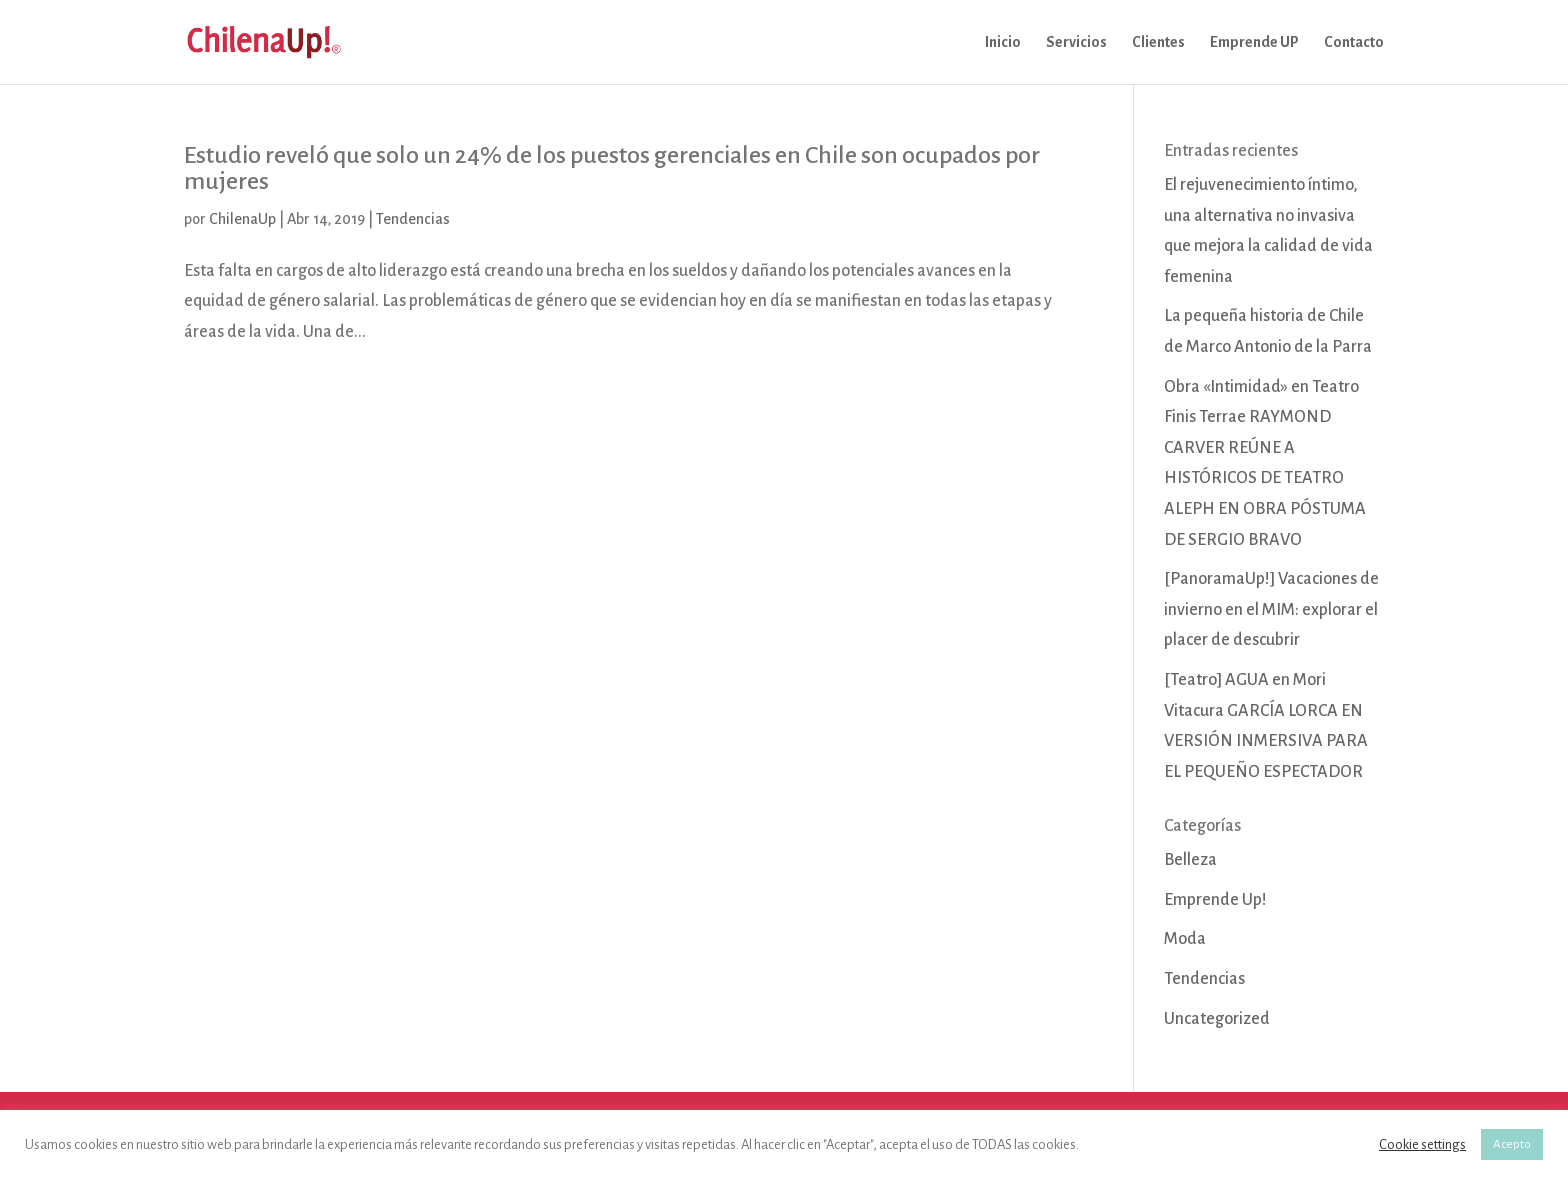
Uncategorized (1217, 1019)
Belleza (1190, 860)
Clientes (1158, 42)
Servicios (1076, 42)
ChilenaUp (242, 219)
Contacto (1354, 42)
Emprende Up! (1215, 900)
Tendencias (413, 219)
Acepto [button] (1512, 1144)
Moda (1185, 939)
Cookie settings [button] (1422, 1144)
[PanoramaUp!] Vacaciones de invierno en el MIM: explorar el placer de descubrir (1271, 609)
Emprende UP (1254, 42)
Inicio (1003, 42)
